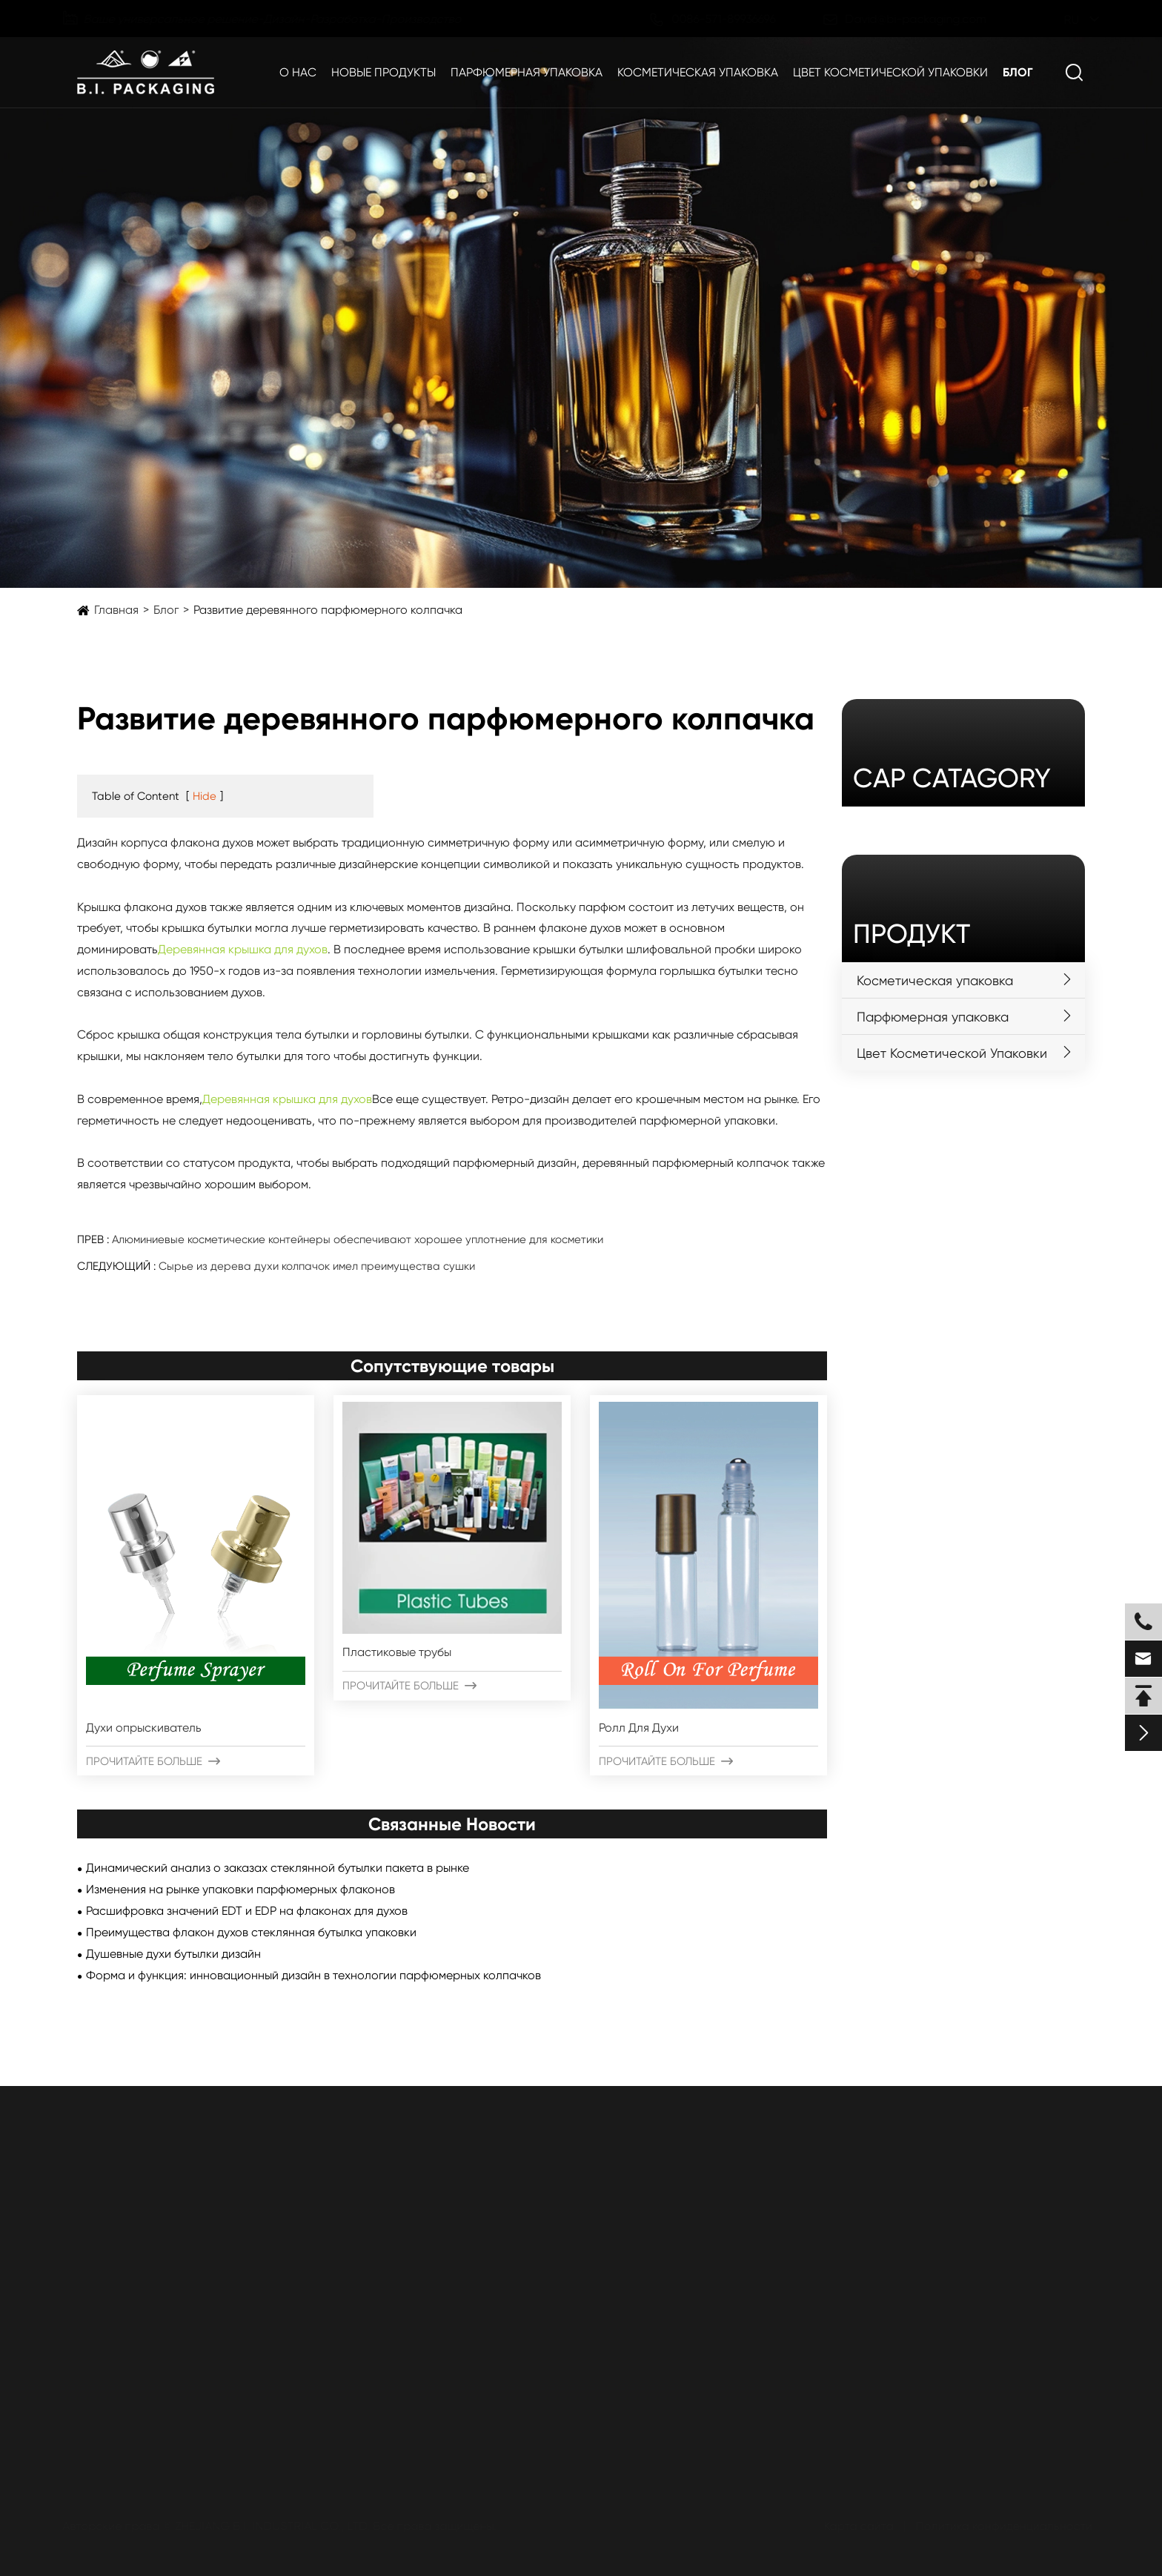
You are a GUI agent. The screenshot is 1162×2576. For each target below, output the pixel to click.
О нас (297, 72)
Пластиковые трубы (396, 1652)
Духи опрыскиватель (144, 1728)
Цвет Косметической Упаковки (890, 72)
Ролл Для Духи (639, 1728)
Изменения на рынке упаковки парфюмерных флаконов (240, 1889)
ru (1060, 20)
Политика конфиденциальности (1001, 2526)
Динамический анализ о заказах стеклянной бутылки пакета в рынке (277, 1868)
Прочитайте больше (153, 1761)
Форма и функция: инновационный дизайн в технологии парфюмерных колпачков (313, 1975)
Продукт (911, 934)
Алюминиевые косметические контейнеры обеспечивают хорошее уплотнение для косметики (357, 1239)
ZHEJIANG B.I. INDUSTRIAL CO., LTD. (275, 2526)
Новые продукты (383, 72)
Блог (1018, 72)
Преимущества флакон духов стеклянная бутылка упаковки (251, 1932)
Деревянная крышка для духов (243, 949)
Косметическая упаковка (697, 72)
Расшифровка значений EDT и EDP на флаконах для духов (247, 1911)
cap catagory (952, 778)
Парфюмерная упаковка (526, 72)
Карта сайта (856, 2526)
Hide (204, 796)
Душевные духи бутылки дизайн (173, 1954)
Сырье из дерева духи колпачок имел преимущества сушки (317, 1266)
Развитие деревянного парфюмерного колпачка (327, 610)
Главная (116, 610)
